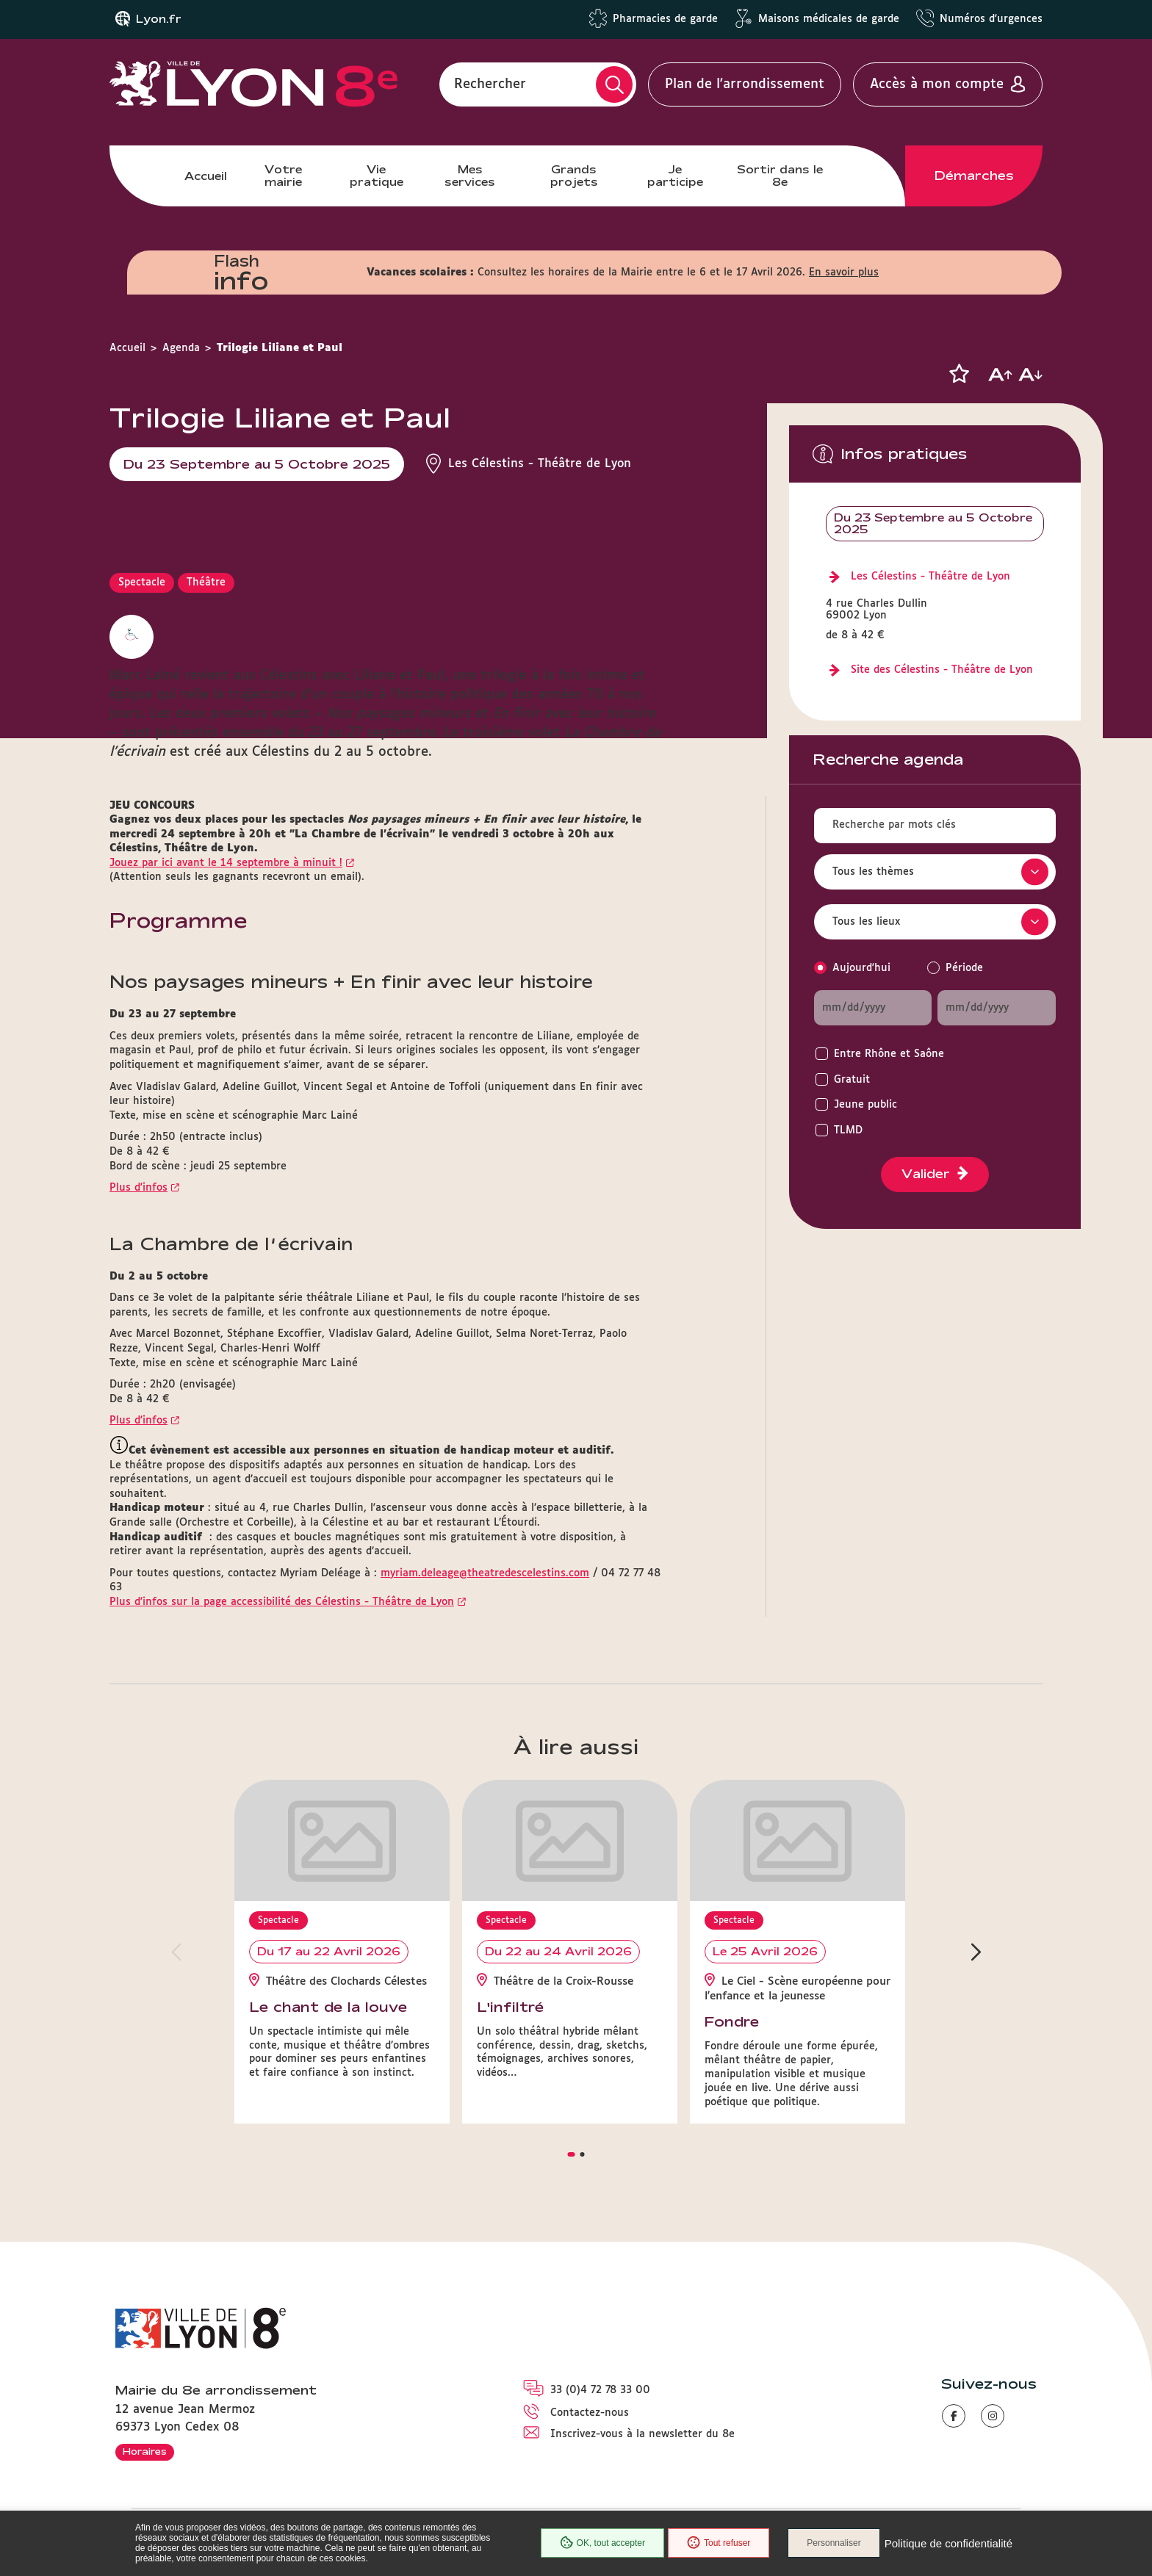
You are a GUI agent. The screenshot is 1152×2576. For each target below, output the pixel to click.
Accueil (205, 176)
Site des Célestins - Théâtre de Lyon (942, 670)
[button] (959, 374)
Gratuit (852, 1080)
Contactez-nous (589, 2413)
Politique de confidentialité (948, 2543)
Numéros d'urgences (991, 19)
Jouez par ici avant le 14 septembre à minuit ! (225, 863)
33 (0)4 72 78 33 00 (600, 2390)
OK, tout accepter (602, 2543)
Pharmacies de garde (665, 19)
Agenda (181, 348)
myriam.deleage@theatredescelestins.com (485, 1573)
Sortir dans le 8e (780, 175)
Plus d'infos (138, 1188)
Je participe (675, 175)
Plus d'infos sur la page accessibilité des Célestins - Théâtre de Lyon (281, 1602)
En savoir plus (844, 272)
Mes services (469, 175)
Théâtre (206, 582)
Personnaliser (833, 2543)
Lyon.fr (158, 19)
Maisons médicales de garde (828, 19)
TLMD (848, 1130)
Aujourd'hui (861, 968)
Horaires (145, 2451)
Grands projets (574, 175)
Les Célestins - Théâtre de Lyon (930, 576)
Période (964, 968)
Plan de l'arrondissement (744, 84)
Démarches (974, 175)
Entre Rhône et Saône (889, 1054)
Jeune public (865, 1105)
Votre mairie (283, 175)
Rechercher (490, 84)
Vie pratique (376, 175)
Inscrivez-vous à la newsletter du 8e (642, 2434)
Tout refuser (718, 2543)
